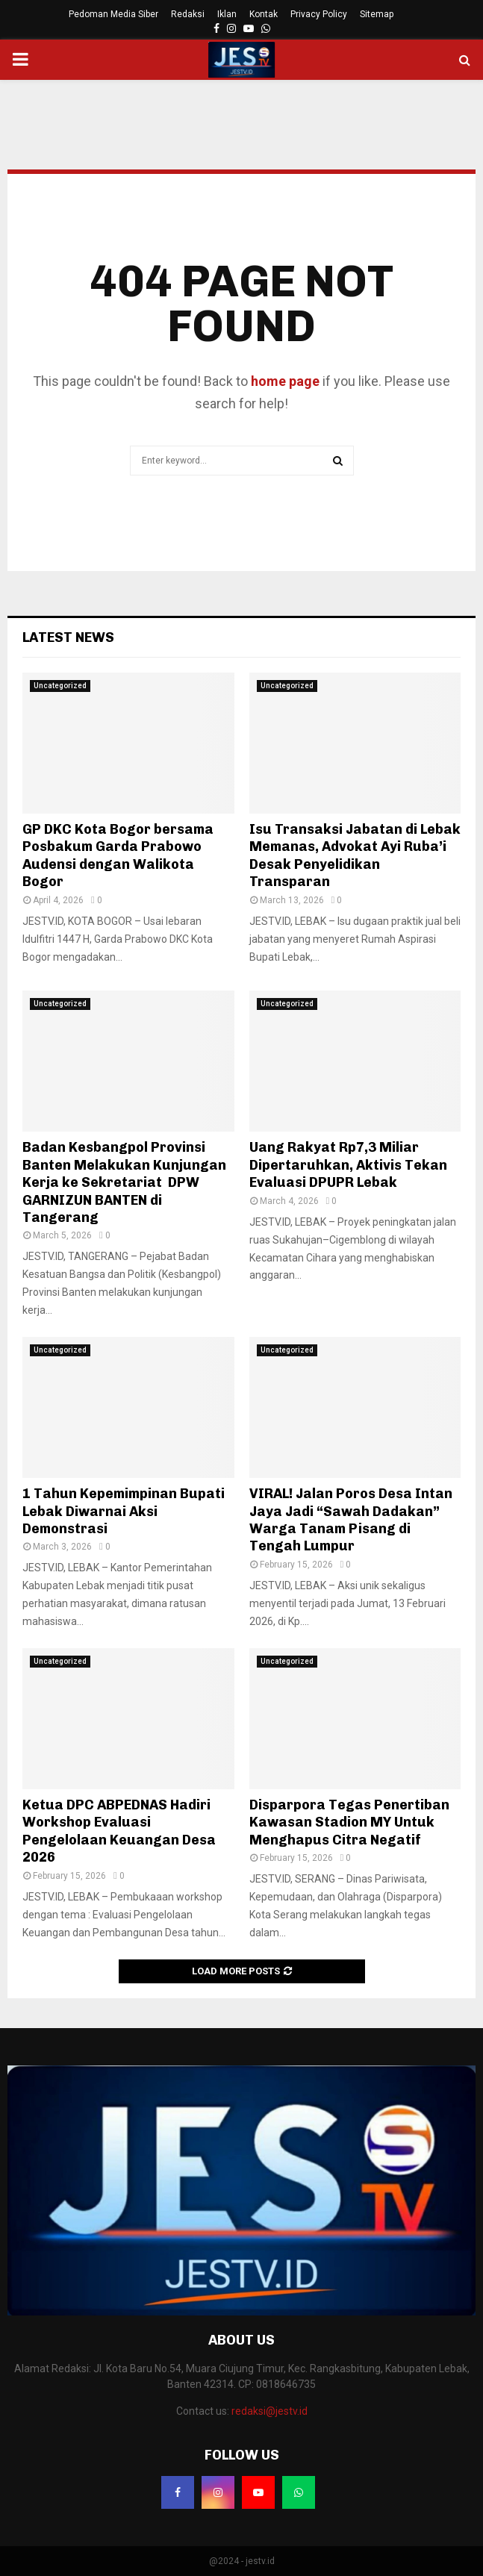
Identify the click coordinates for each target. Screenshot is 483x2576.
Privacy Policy (318, 14)
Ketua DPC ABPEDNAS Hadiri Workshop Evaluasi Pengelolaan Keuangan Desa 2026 (119, 1831)
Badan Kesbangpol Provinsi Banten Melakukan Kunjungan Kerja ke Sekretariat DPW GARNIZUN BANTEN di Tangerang (124, 1182)
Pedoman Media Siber (113, 14)
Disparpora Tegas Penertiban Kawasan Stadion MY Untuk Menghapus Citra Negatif (349, 1822)
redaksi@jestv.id (269, 2411)
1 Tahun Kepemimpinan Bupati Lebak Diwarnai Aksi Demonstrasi (123, 1511)
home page (285, 381)
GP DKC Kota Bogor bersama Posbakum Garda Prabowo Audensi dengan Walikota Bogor (118, 855)
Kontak (263, 14)
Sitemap (376, 14)
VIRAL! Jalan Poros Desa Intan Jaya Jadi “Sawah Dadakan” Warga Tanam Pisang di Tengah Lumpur (350, 1519)
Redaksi (188, 14)
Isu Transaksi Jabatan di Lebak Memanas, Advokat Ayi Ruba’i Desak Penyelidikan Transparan (355, 855)
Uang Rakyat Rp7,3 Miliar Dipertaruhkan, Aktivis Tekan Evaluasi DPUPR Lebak (348, 1165)
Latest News (68, 637)
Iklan (227, 14)
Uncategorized (60, 686)
